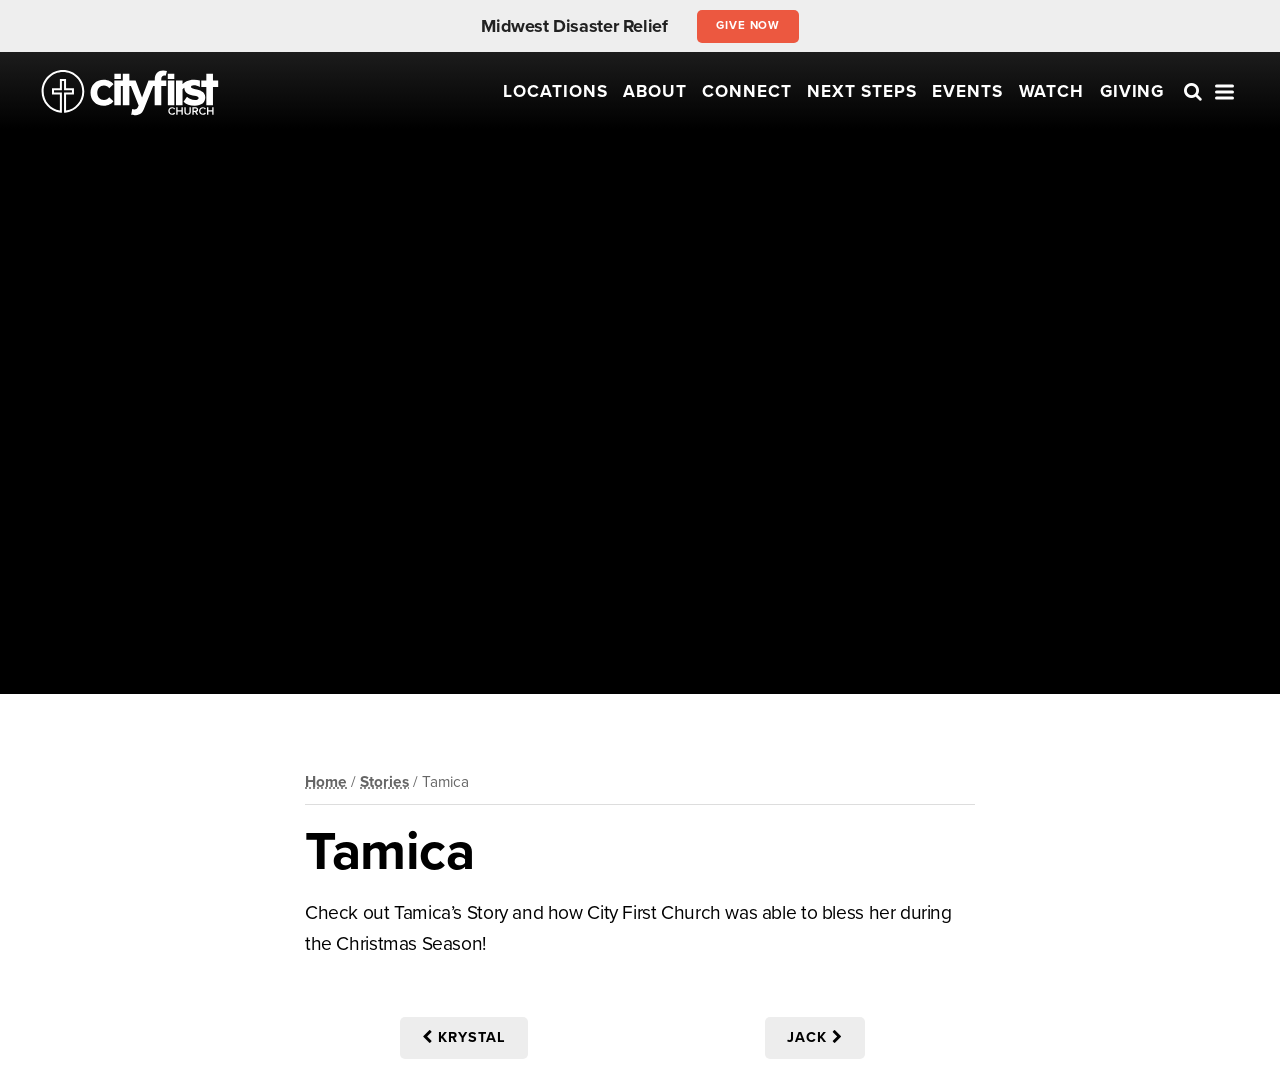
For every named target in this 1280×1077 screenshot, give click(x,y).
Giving (1132, 91)
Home (326, 782)
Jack (815, 1037)
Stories (384, 782)
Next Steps (862, 91)
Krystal (464, 1037)
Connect (747, 91)
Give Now (748, 25)
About (655, 91)
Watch (1052, 91)
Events (967, 91)
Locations (555, 91)
